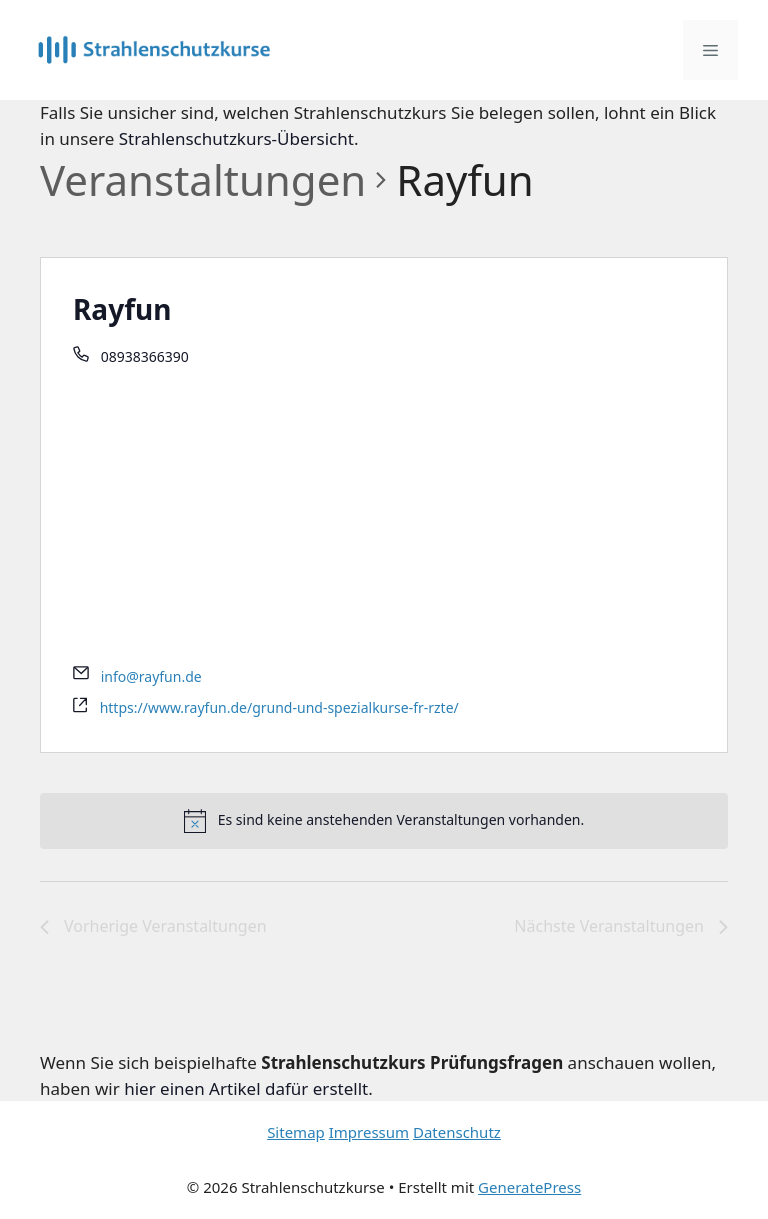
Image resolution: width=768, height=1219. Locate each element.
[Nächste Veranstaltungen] (621, 927)
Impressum (369, 1132)
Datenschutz (457, 1132)
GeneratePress (529, 1187)
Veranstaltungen (203, 179)
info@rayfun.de (151, 676)
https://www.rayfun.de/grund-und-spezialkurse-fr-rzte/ (279, 707)
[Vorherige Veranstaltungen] (153, 927)
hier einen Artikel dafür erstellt (246, 1088)
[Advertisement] (384, 518)
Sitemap (296, 1132)
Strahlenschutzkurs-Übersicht (236, 138)
